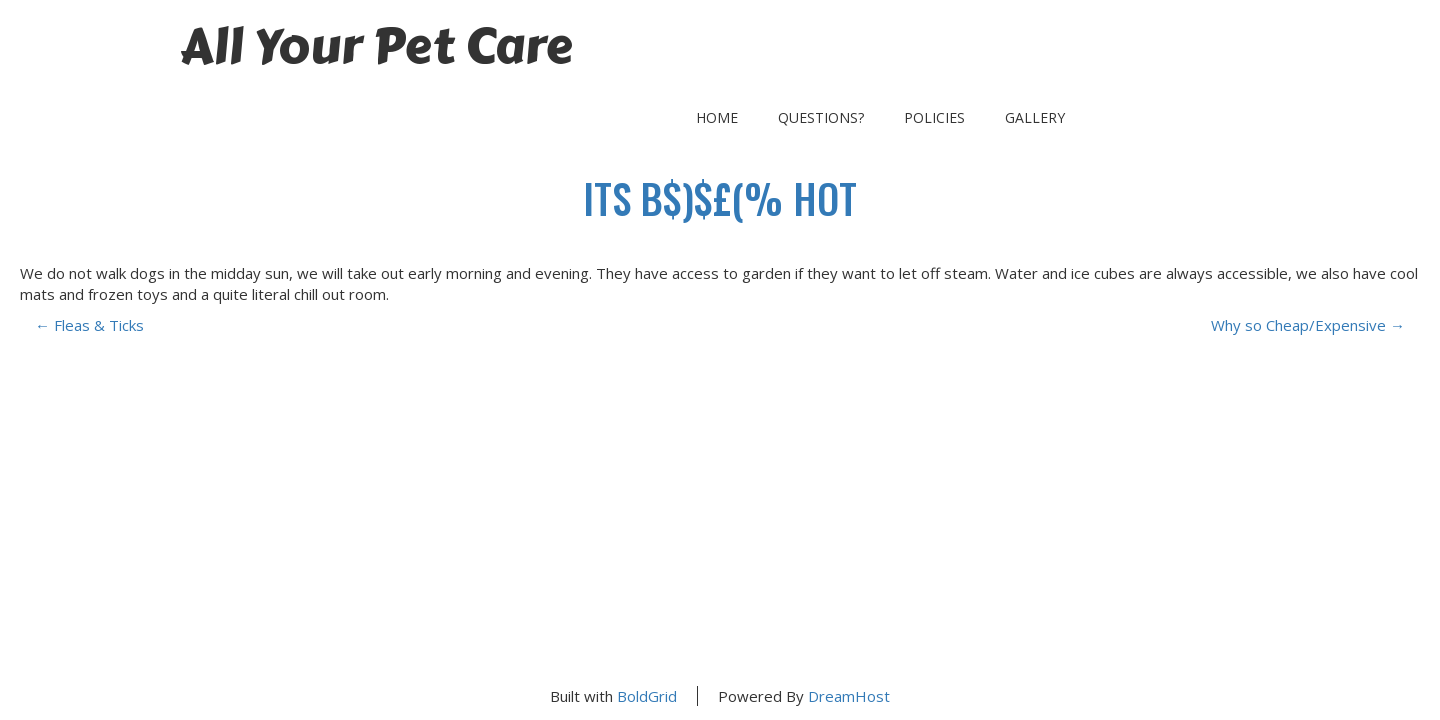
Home (717, 117)
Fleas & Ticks (89, 325)
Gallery (1035, 117)
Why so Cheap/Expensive (1308, 325)
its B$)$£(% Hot (720, 198)
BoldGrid (647, 696)
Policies (934, 117)
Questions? (821, 117)
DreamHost (849, 696)
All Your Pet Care (376, 47)
